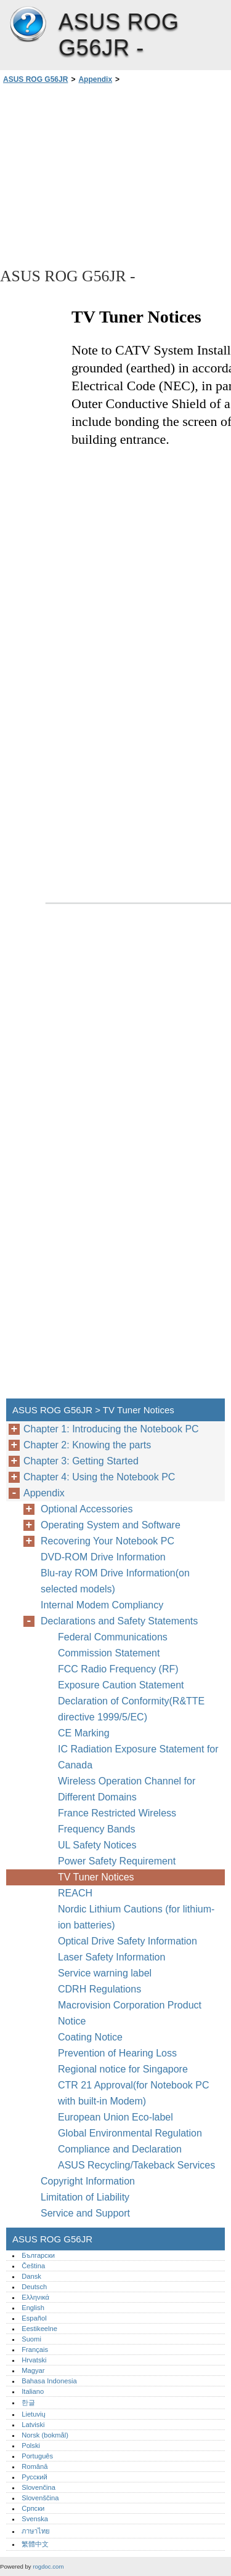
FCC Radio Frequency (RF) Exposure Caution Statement (121, 1677)
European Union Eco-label (115, 2117)
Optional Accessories (86, 1509)
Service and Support (85, 2213)
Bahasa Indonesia (49, 2381)
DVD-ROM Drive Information (103, 1557)
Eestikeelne (39, 2328)
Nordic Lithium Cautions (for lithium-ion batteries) (136, 1917)
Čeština (33, 2265)
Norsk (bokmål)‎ (45, 2435)
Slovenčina (38, 2487)
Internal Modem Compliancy (102, 1605)
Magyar (33, 2370)
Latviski (33, 2424)
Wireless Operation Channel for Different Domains (126, 1789)
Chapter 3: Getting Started (81, 1461)
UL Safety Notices (97, 1845)
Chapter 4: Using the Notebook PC (99, 1477)
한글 (28, 2402)
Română (34, 2466)
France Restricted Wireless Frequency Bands (117, 1821)
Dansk (31, 2276)
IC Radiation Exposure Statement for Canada (138, 1757)
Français (35, 2349)
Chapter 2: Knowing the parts (87, 1445)
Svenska (35, 2518)
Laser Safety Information (111, 1957)
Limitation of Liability (85, 2197)
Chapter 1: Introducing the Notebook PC (111, 1429)
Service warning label (105, 1973)
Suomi (31, 2339)
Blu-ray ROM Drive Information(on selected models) (115, 1581)
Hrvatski (34, 2360)
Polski (31, 2445)
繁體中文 (35, 2544)
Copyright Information (88, 2181)
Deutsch (34, 2286)
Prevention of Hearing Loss (117, 2053)
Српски (33, 2508)
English (33, 2307)
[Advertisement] (115, 175)
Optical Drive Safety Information (127, 1941)
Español (34, 2318)
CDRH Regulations (99, 1989)
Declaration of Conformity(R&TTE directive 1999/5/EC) (131, 1709)
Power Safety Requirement (117, 1861)
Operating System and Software (110, 1525)
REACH (75, 1893)
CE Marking (84, 1733)
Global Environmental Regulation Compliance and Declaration (130, 2141)
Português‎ (37, 2456)
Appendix (95, 79)
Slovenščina (40, 2498)
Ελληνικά (35, 2297)
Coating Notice (90, 2037)
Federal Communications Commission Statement (113, 1645)
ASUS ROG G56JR (27, 24)
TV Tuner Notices (96, 1877)
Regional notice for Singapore (123, 2069)
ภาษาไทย (36, 2531)
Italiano (33, 2391)
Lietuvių (34, 2414)
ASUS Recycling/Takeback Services (136, 2165)
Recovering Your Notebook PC (107, 1541)
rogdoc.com (48, 2566)
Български (38, 2255)
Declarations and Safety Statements (119, 1621)
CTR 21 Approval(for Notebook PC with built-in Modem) (133, 2093)
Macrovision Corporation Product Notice (129, 2013)
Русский (34, 2477)
